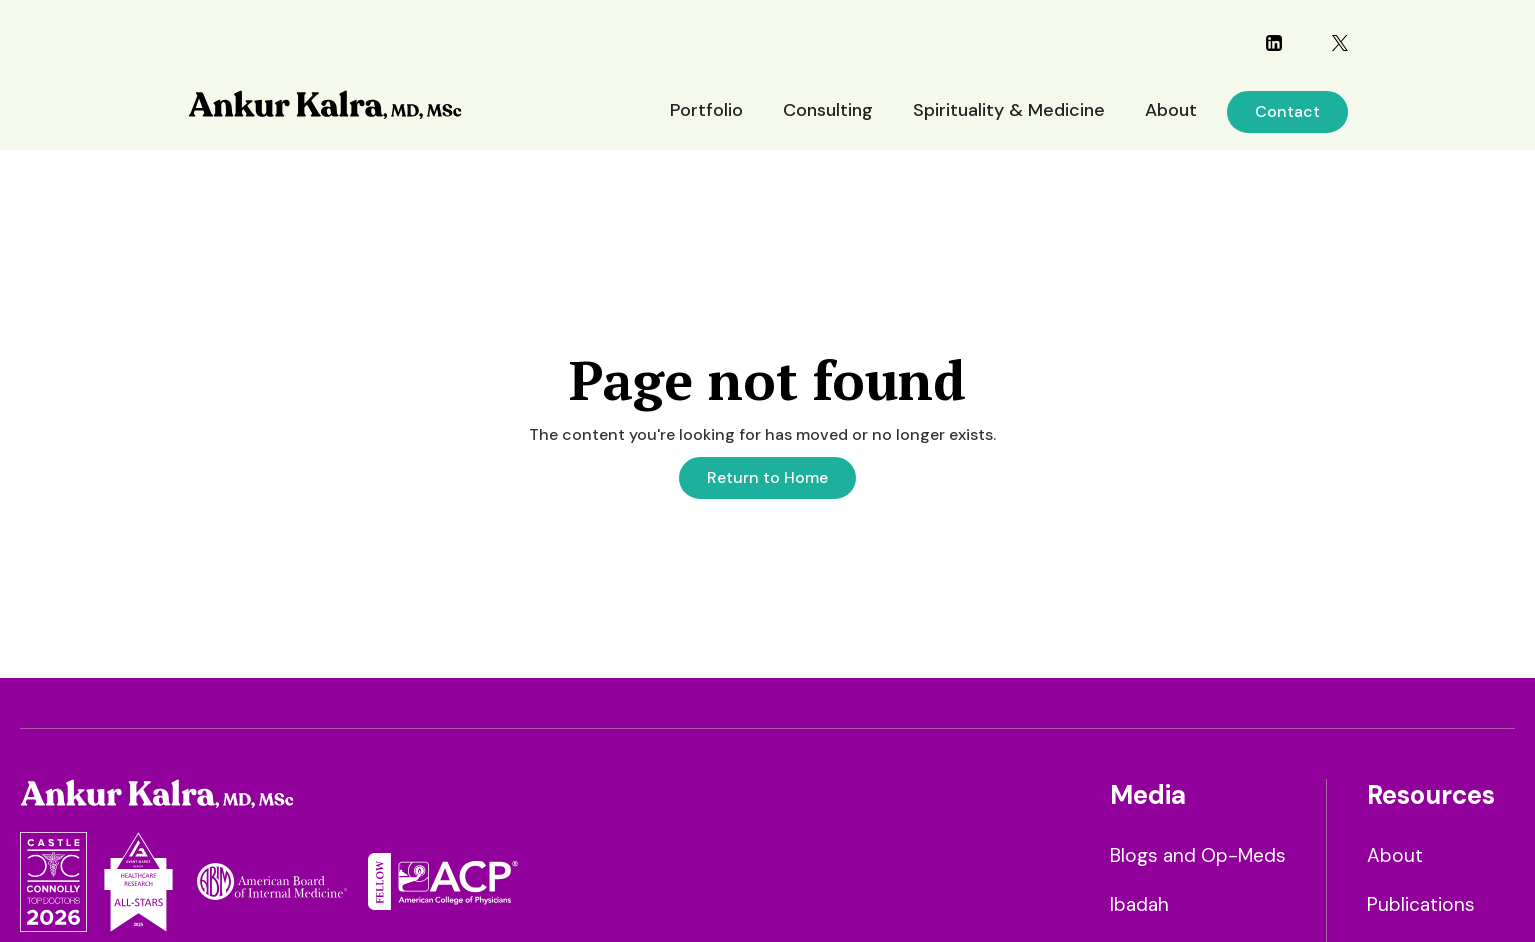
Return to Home (767, 477)
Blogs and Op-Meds (1198, 855)
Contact (1287, 111)
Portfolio (706, 110)
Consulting (828, 110)
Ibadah (1139, 904)
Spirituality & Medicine (1009, 110)
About (1171, 110)
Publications (1421, 904)
